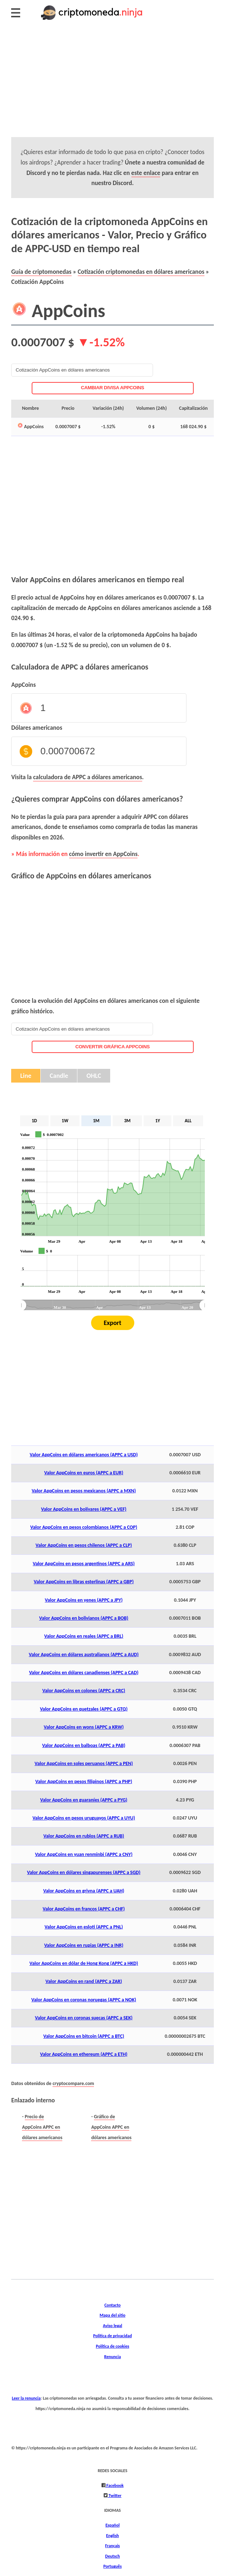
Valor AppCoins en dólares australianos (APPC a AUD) (84, 1654)
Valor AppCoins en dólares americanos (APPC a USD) (84, 1455)
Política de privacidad (112, 2335)
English (112, 2535)
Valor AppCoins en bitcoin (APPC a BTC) (83, 2036)
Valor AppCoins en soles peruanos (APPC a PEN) (84, 1763)
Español (112, 2525)
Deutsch (112, 2556)
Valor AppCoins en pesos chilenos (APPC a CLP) (84, 1545)
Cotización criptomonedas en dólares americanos (141, 272)
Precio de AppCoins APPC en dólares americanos (42, 2127)
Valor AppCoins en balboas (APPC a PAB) (83, 1745)
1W (65, 1120)
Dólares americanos (36, 728)
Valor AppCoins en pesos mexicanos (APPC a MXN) (84, 1491)
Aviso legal (112, 2325)
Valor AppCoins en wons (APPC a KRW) (84, 1727)
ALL (188, 1120)
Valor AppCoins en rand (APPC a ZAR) (83, 1981)
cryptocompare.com (73, 2083)
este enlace (146, 173)
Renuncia (112, 2356)
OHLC (93, 1076)
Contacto (112, 2305)
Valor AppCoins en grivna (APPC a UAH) (83, 1891)
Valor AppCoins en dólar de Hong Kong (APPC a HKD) (84, 1963)
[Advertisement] (112, 86)
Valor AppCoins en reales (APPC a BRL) (83, 1636)
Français (112, 2545)
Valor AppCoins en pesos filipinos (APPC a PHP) (83, 1781)
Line (25, 1076)
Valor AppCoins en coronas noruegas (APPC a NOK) (83, 2000)
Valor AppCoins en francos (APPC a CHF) (84, 1909)
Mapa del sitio (113, 2315)
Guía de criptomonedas (41, 272)
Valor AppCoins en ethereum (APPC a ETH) (83, 2054)
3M (127, 1120)
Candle (59, 1076)
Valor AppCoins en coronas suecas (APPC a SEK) (83, 2018)
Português (112, 2566)
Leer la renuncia (26, 2398)
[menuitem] (113, 1305)
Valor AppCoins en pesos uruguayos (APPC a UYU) (83, 1818)
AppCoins (23, 685)
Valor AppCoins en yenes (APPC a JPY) (84, 1600)
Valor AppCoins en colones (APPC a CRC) (83, 1691)
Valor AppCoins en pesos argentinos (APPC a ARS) (84, 1564)
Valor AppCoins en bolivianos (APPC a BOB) (84, 1618)
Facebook (114, 2485)
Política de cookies (112, 2346)
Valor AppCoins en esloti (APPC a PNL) (84, 1927)
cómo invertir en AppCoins (103, 854)
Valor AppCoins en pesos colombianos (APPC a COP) (83, 1527)
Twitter (115, 2495)
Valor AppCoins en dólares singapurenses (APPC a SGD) (83, 1872)
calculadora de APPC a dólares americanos (87, 777)
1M (96, 1120)
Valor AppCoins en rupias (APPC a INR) (83, 1945)
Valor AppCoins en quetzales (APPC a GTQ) (83, 1709)
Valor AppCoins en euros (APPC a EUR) (83, 1473)
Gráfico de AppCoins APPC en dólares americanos (111, 2127)
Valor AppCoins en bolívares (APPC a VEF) (83, 1509)
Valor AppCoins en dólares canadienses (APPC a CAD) (84, 1672)
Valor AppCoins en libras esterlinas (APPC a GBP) (84, 1582)
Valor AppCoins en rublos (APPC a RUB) (84, 1836)
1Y (157, 1120)
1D (34, 1120)
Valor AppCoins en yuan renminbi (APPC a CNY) (83, 1854)
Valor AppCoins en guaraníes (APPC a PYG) (83, 1800)
